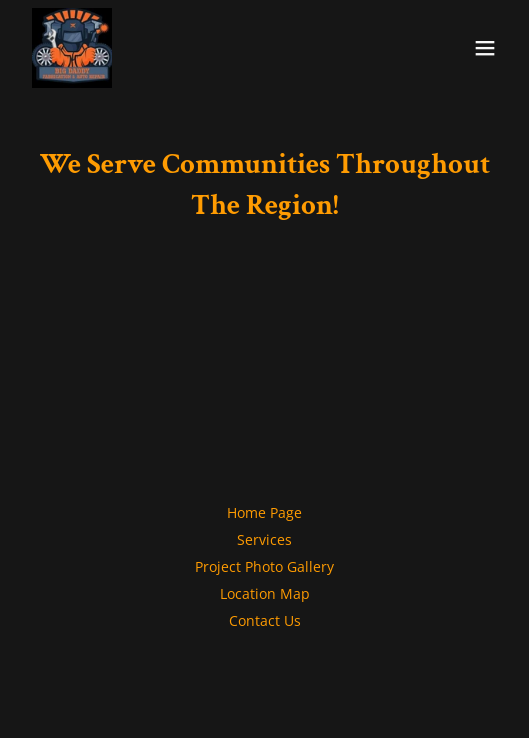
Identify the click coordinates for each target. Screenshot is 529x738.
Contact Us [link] (265, 620)
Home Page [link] (264, 512)
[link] (72, 48)
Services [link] (264, 539)
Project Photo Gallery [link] (264, 566)
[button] (485, 48)
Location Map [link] (265, 593)
